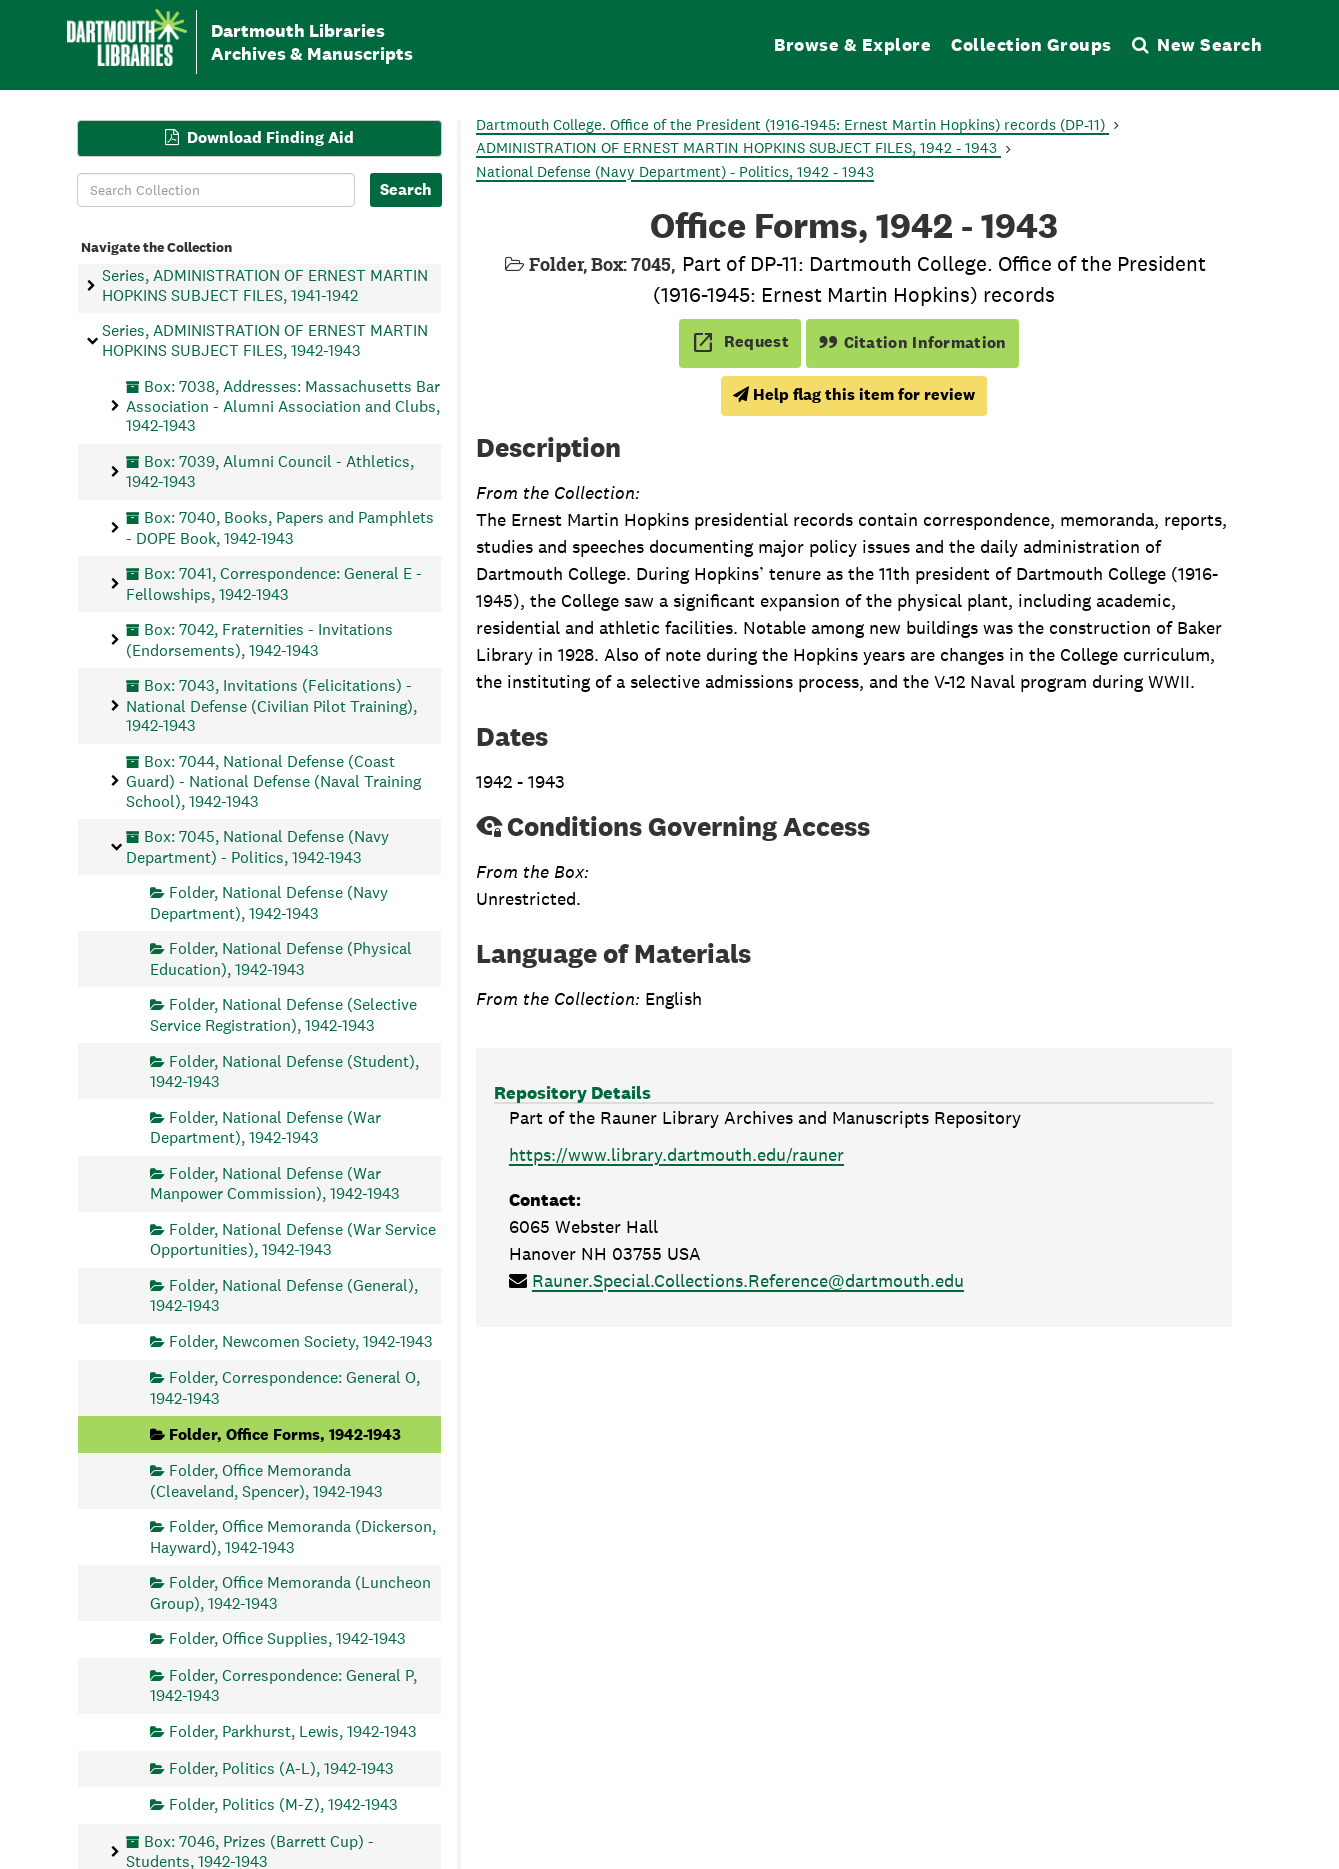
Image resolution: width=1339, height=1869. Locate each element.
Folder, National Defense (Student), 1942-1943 (284, 1070)
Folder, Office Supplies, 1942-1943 (287, 1638)
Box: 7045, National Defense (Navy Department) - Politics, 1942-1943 (257, 846)
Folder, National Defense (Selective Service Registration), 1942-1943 (283, 1014)
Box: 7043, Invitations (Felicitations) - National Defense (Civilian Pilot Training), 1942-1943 (271, 705)
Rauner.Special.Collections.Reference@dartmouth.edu (748, 1280)
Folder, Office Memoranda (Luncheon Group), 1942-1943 (290, 1592)
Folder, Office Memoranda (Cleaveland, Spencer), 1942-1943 (266, 1480)
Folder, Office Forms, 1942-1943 (285, 1433)
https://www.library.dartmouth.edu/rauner (676, 1154)
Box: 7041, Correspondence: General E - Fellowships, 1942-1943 (274, 583)
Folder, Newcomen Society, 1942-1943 (301, 1340)
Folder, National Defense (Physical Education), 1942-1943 (281, 958)
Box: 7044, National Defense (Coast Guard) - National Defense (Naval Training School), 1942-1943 (273, 780)
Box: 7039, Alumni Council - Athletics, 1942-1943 (270, 471)
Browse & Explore (852, 44)
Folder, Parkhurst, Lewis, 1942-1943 (293, 1731)
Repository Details (572, 1092)
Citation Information (912, 342)
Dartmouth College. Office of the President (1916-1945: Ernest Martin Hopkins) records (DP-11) (792, 124)
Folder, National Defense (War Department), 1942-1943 (265, 1126)
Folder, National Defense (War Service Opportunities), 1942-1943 (293, 1238)
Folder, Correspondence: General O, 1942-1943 (285, 1387)
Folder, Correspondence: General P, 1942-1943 (283, 1684)
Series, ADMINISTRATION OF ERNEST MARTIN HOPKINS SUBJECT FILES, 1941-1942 (265, 285)
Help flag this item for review (854, 394)
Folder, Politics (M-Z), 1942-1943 (283, 1804)
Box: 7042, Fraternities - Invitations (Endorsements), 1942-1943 (259, 639)
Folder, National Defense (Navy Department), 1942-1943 (269, 902)
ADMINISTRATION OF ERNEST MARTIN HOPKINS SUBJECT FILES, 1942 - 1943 (738, 147)
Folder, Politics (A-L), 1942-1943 (281, 1767)
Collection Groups (1031, 44)
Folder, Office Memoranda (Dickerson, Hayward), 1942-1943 (293, 1536)
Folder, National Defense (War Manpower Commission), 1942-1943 (275, 1182)
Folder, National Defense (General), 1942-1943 (284, 1294)
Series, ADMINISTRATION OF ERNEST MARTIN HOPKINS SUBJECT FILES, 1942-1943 (265, 340)
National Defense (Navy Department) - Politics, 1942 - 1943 (675, 171)
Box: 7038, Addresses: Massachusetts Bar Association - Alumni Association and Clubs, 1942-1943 (283, 405)
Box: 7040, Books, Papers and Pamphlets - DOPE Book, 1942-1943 (280, 527)
